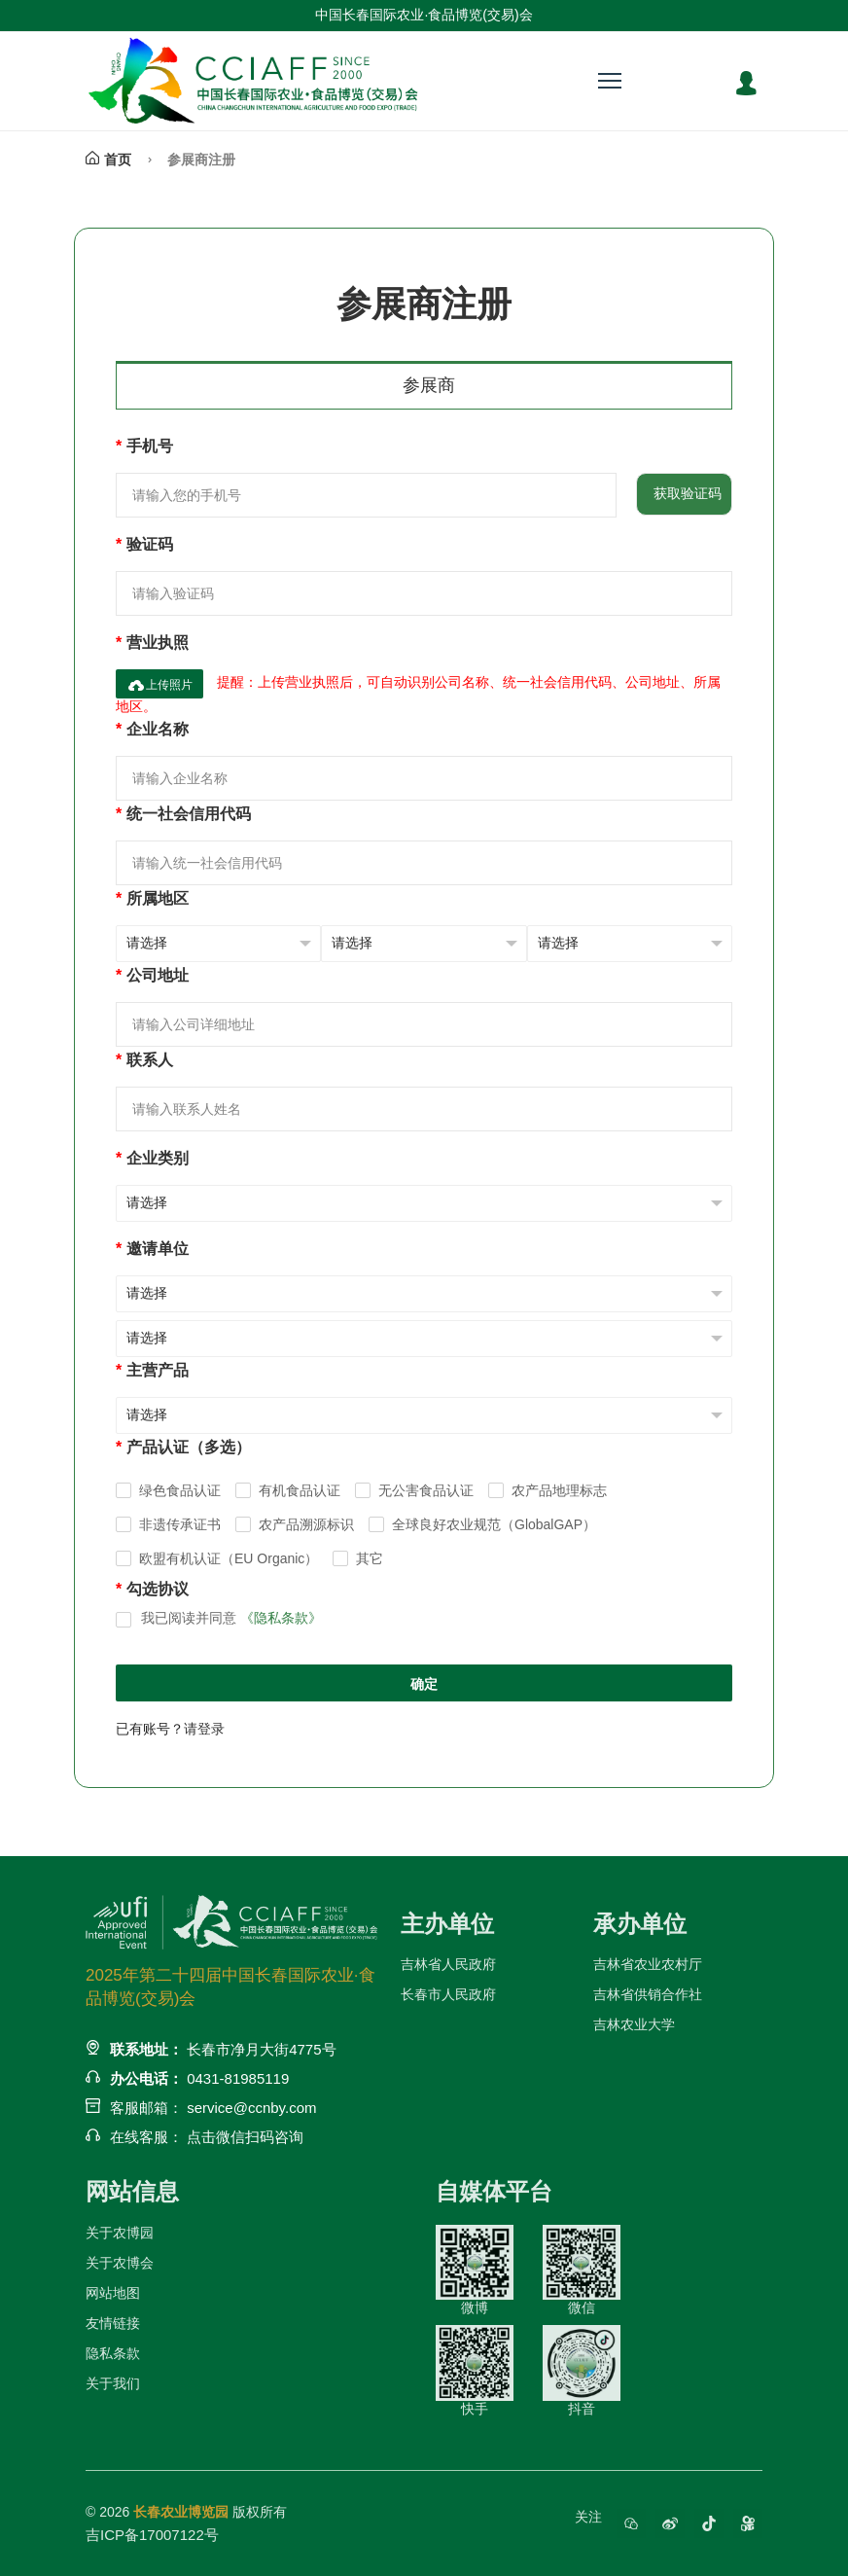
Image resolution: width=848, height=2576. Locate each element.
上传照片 (159, 685)
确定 (424, 1684)
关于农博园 (120, 2232)
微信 (581, 2270)
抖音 (581, 2370)
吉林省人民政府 (448, 1964)
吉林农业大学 (634, 2024)
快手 (474, 2370)
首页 (108, 159)
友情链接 (113, 2323)
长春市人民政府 (448, 1994)
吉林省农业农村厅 (647, 1964)
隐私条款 (113, 2353)
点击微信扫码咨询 (245, 2137)
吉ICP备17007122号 (152, 2534)
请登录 (204, 1728)
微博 (474, 2270)
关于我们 (113, 2383)
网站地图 (113, 2293)
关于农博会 (120, 2263)
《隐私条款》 (281, 1618)
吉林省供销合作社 (647, 1994)
